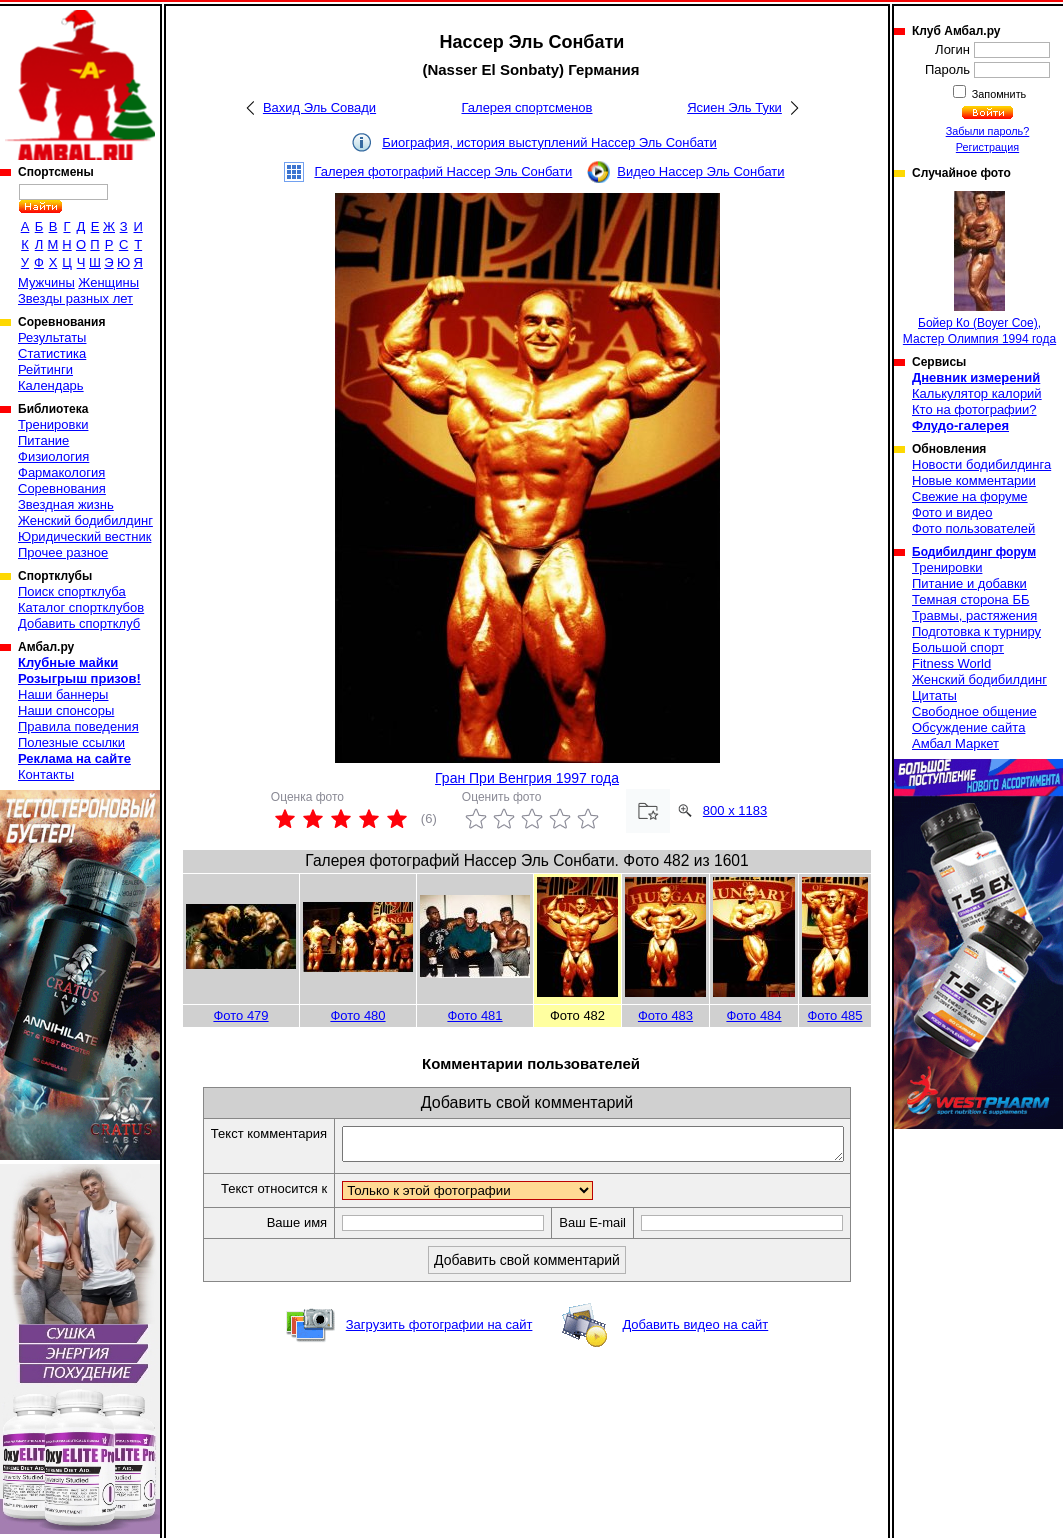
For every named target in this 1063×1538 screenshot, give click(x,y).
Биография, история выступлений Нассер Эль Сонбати (549, 142)
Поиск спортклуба (72, 591)
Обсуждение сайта (968, 727)
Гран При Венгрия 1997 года (527, 778)
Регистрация (987, 147)
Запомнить (998, 94)
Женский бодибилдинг (85, 520)
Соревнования (62, 488)
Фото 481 (474, 1015)
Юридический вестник (84, 536)
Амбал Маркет (955, 743)
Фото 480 (357, 1015)
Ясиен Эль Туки (734, 107)
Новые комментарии (974, 480)
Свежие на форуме (970, 496)
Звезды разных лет (75, 298)
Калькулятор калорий (977, 393)
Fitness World (951, 663)
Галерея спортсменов (527, 107)
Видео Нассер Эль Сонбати (700, 171)
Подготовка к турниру (976, 631)
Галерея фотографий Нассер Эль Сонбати (443, 171)
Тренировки (53, 424)
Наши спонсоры (66, 710)
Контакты (46, 774)
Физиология (53, 456)
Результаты (52, 337)
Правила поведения (78, 726)
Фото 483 (665, 1015)
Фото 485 (834, 1015)
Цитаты (934, 695)
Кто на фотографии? (974, 409)
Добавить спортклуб (79, 623)
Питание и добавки (969, 583)
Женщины (108, 282)
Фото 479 (240, 1015)
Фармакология (61, 472)
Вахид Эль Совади (319, 107)
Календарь (51, 385)
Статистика (52, 353)
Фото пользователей (973, 528)
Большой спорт (958, 647)
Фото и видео (952, 512)
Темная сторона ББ (971, 599)
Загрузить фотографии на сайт (439, 1330)
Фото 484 (753, 1015)
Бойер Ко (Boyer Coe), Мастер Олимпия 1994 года (979, 268)
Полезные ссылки (71, 742)
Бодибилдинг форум (974, 552)
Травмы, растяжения (974, 615)
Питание (43, 440)
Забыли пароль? (988, 131)
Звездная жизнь (66, 504)
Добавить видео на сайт (695, 1330)
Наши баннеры (63, 694)
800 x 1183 (735, 810)
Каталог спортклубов (81, 607)
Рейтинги (45, 369)
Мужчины (46, 282)
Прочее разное (63, 552)
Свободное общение (974, 711)
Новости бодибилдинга (981, 464)
